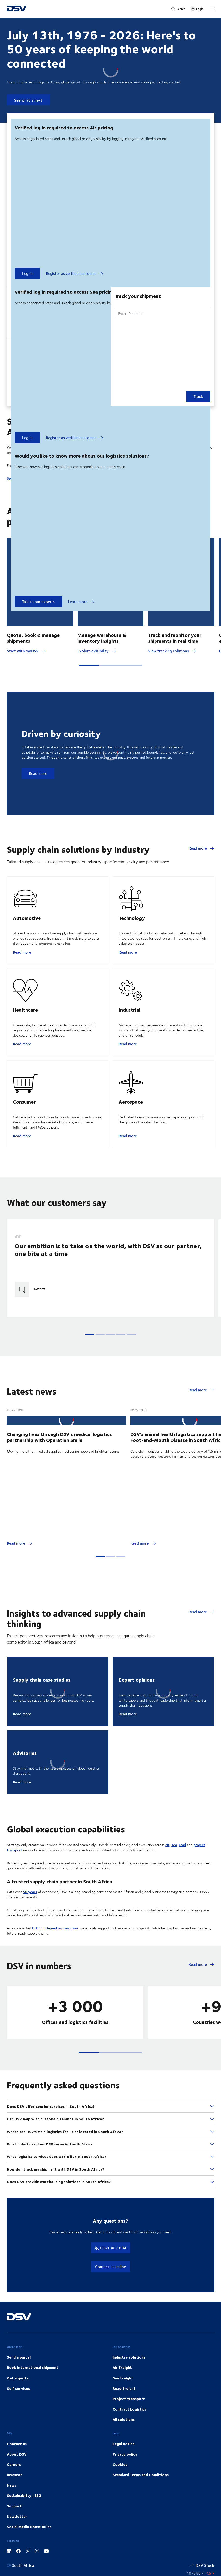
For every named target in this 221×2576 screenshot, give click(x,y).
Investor (14, 2492)
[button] (89, 665)
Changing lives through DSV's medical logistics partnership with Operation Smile (59, 1454)
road (182, 1862)
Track (198, 396)
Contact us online (110, 2284)
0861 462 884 (110, 2265)
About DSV (16, 2472)
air (167, 1862)
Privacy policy (125, 2472)
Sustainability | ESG (24, 2513)
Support (14, 2524)
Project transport (129, 2416)
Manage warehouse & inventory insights (102, 637)
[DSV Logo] (16, 9)
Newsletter (17, 2534)
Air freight (122, 2385)
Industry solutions (129, 2375)
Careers (14, 2482)
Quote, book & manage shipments (33, 637)
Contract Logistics (129, 2427)
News (11, 2503)
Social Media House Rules (29, 2544)
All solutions (124, 2437)
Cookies (120, 2482)
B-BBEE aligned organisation (55, 1945)
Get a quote (18, 2396)
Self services (18, 2406)
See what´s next (28, 100)
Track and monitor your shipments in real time (174, 637)
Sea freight (123, 2396)
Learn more (81, 601)
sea (174, 1862)
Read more (38, 773)
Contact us (17, 2461)
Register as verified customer (74, 273)
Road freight (124, 2406)
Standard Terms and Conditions (141, 2492)
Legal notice (124, 2461)
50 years (30, 1909)
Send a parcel (19, 2375)
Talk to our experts (38, 601)
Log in (27, 273)
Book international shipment (32, 2385)
